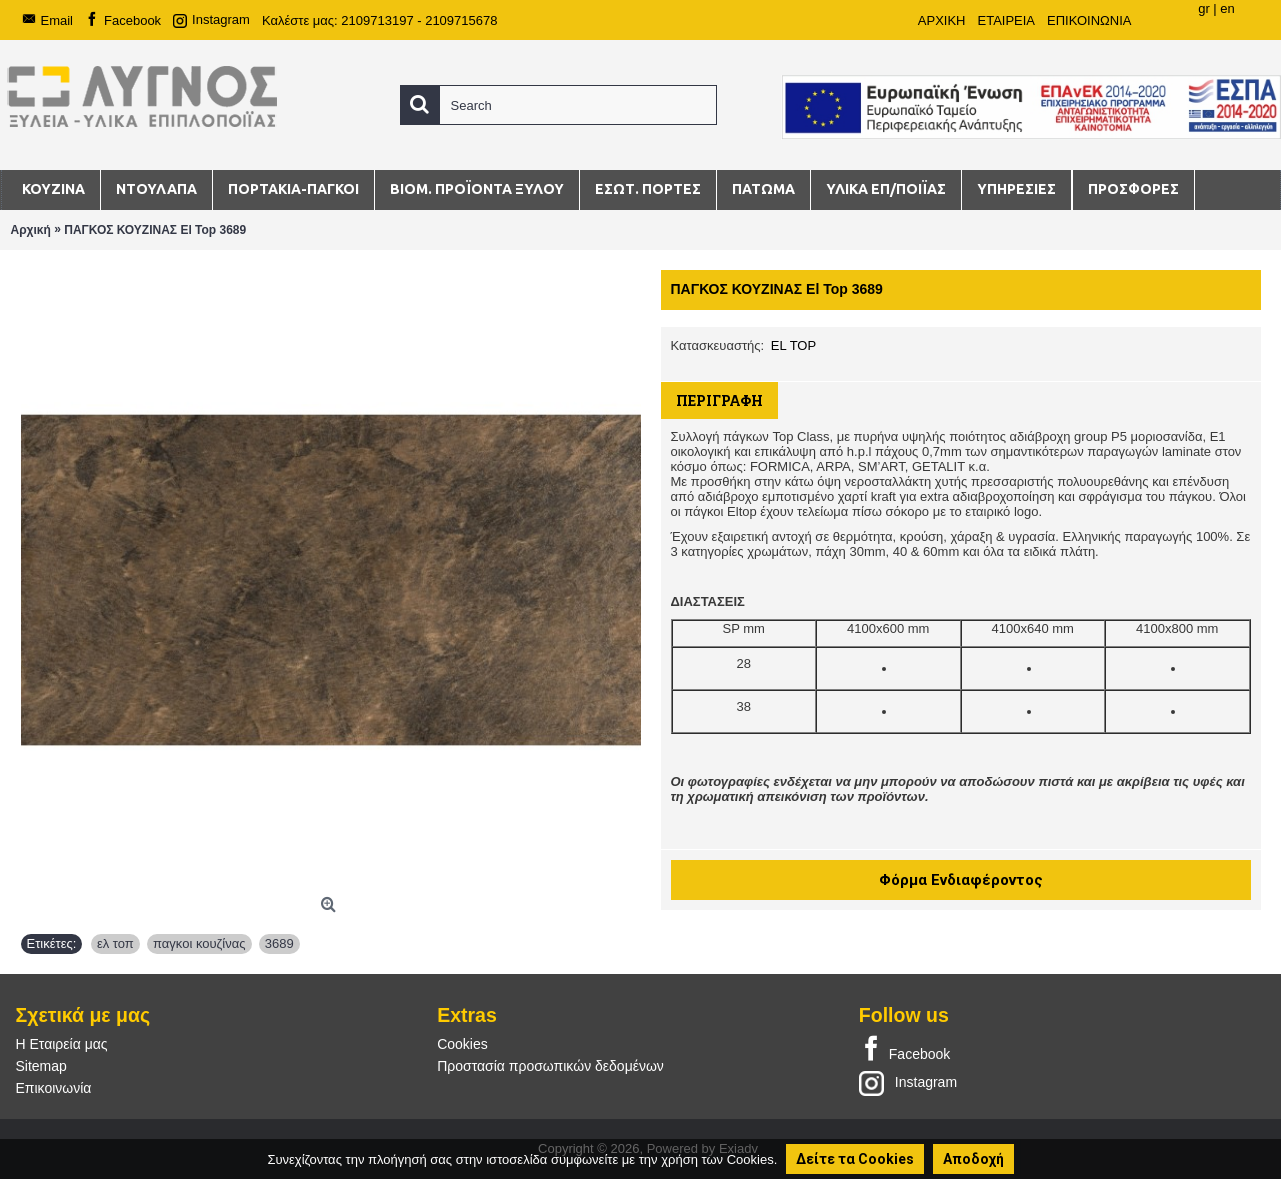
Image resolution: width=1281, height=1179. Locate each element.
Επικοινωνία (54, 1088)
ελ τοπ (115, 943)
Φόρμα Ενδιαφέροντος (961, 880)
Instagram (908, 1082)
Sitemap (41, 1066)
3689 (279, 943)
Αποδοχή (973, 1159)
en (1227, 8)
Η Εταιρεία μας (62, 1044)
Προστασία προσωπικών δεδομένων (550, 1066)
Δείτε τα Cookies (855, 1159)
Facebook (904, 1050)
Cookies (462, 1044)
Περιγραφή (719, 400)
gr (1204, 8)
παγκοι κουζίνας (199, 943)
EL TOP (793, 345)
